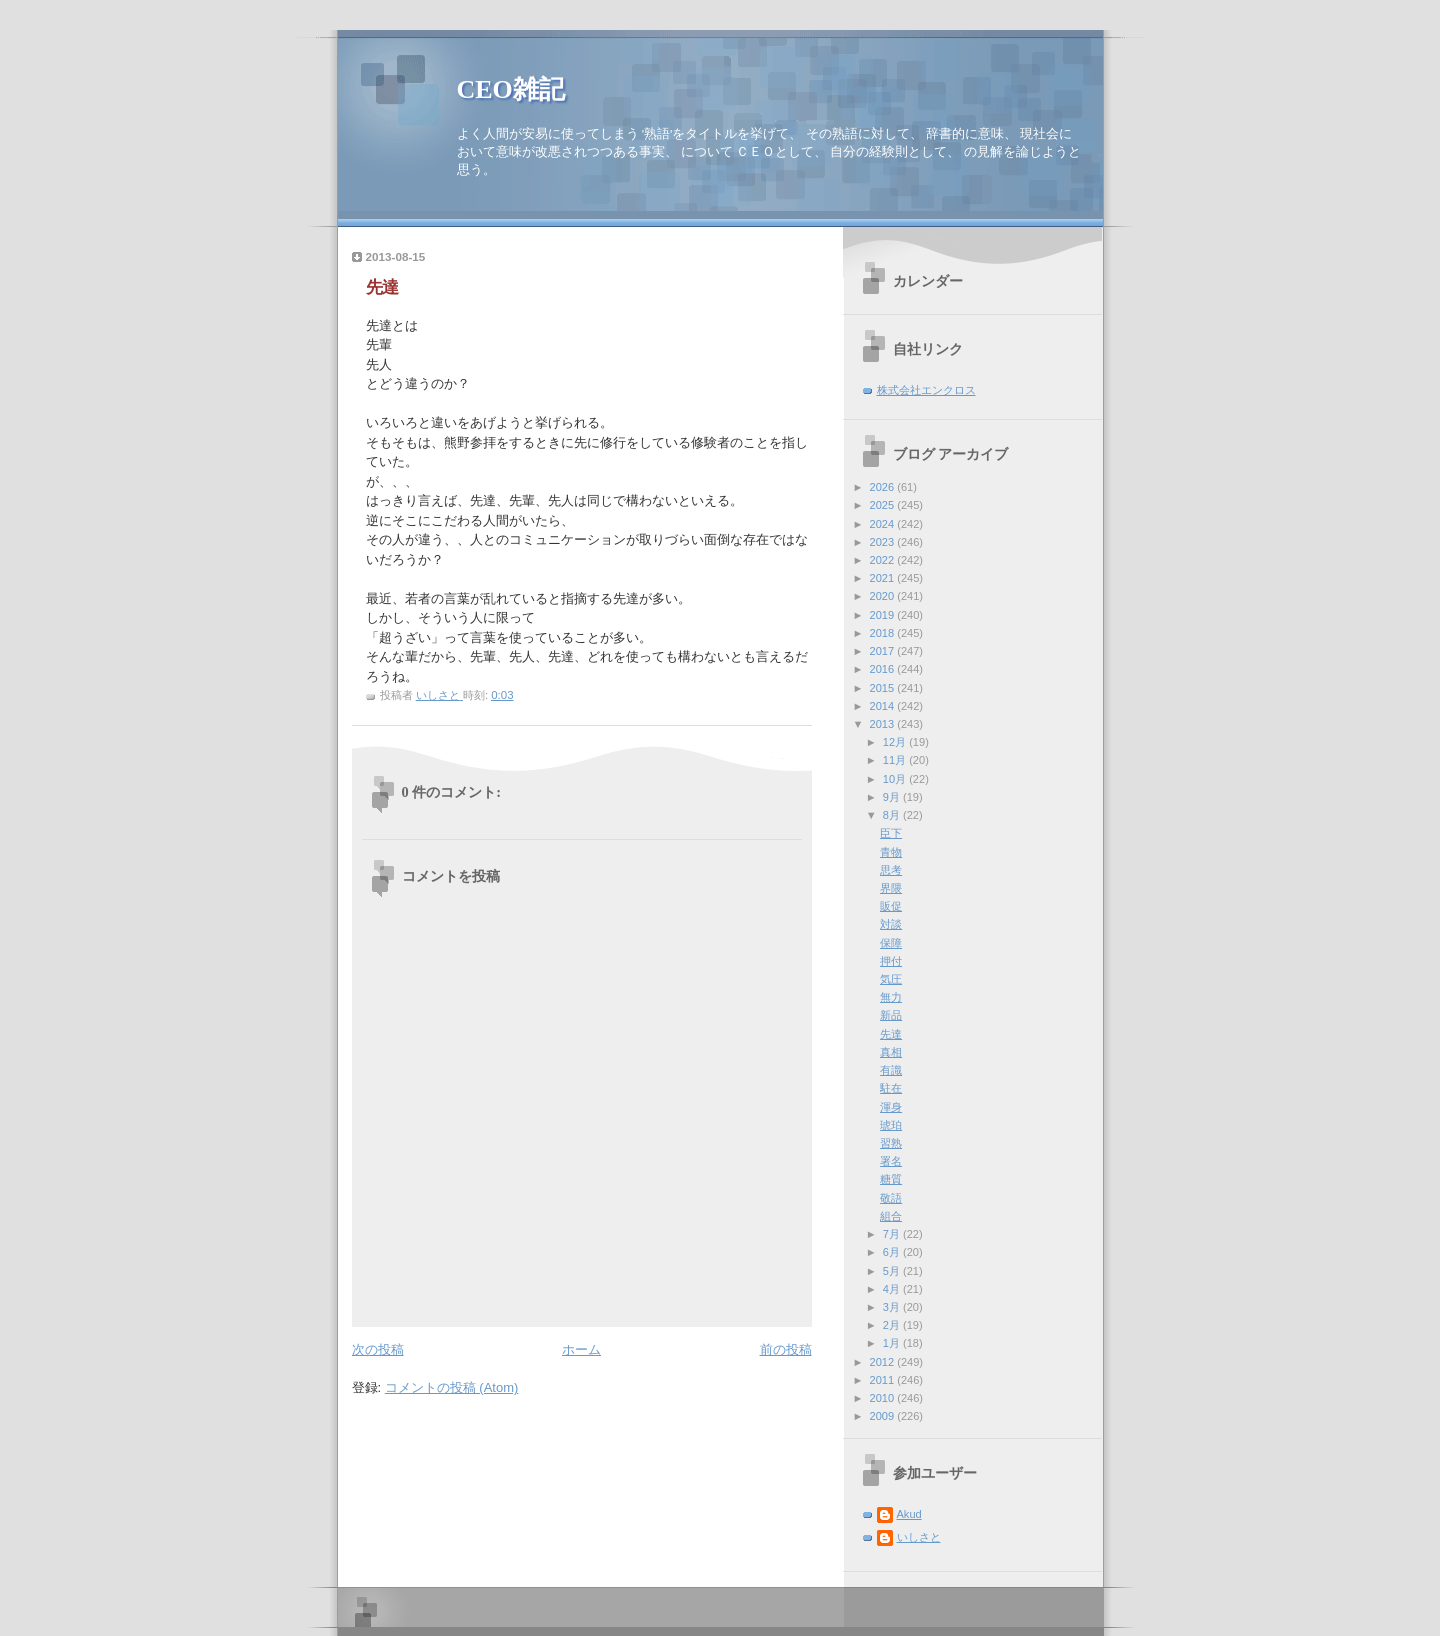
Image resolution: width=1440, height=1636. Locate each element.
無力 (891, 997)
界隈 (891, 888)
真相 (891, 1052)
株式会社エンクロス (926, 390)
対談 (891, 924)
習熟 (891, 1143)
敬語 (891, 1198)
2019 (884, 615)
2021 (884, 578)
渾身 (891, 1107)
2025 (884, 505)
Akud (909, 1514)
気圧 (891, 979)
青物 (891, 852)
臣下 (891, 833)
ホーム (581, 1349)
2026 (884, 487)
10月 (896, 779)
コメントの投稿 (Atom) (452, 1387)
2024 (884, 524)
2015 (884, 688)
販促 (891, 906)
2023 (884, 542)
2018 (884, 633)
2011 (884, 1380)
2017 (884, 651)
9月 (893, 797)
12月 (896, 742)
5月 (893, 1271)
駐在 (891, 1088)
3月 (893, 1307)
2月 (893, 1325)
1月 (893, 1343)
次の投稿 (378, 1349)
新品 (891, 1015)
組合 (891, 1216)
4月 (893, 1289)
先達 (891, 1034)
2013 (884, 724)
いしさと (919, 1537)
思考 (891, 870)
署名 (891, 1161)
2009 (884, 1416)
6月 (893, 1252)
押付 (891, 961)
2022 (884, 560)
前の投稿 (786, 1349)
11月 (896, 760)
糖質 (891, 1179)
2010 (884, 1398)
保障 (891, 943)
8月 (893, 815)
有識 (891, 1070)
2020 (884, 596)
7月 (893, 1234)
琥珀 (891, 1125)
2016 (884, 669)
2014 (884, 706)
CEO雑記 (511, 89)
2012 (884, 1362)
